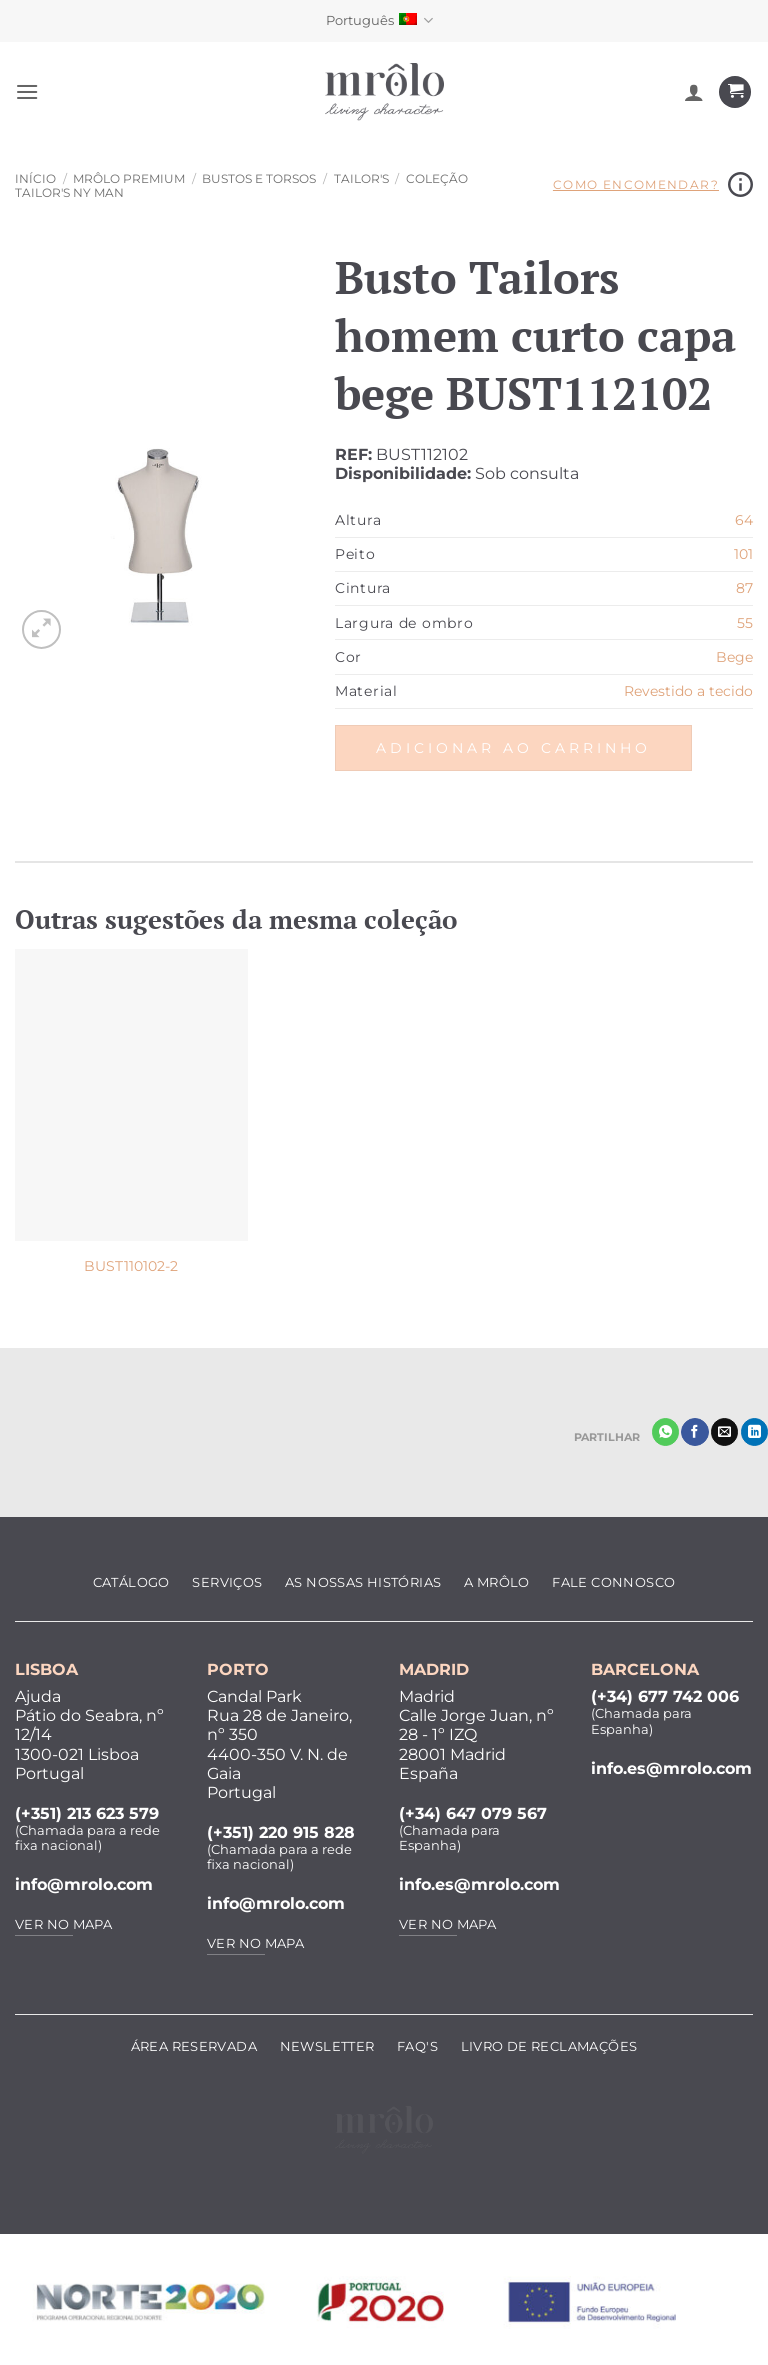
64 (744, 520)
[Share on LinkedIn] (754, 1432)
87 (744, 588)
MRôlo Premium (129, 178)
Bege (734, 657)
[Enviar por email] (724, 1432)
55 (745, 623)
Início (35, 178)
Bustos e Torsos (259, 178)
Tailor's (361, 178)
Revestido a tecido (688, 691)
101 (743, 554)
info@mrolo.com (84, 1884)
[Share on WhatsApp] (665, 1432)
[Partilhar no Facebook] (694, 1432)
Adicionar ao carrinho (513, 748)
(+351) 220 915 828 (281, 1832)
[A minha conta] (694, 92)
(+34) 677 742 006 (665, 1696)
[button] (27, 91)
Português (379, 20)
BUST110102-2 (131, 1266)
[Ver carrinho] (735, 92)
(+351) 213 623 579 (87, 1813)
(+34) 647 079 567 (473, 1813)
